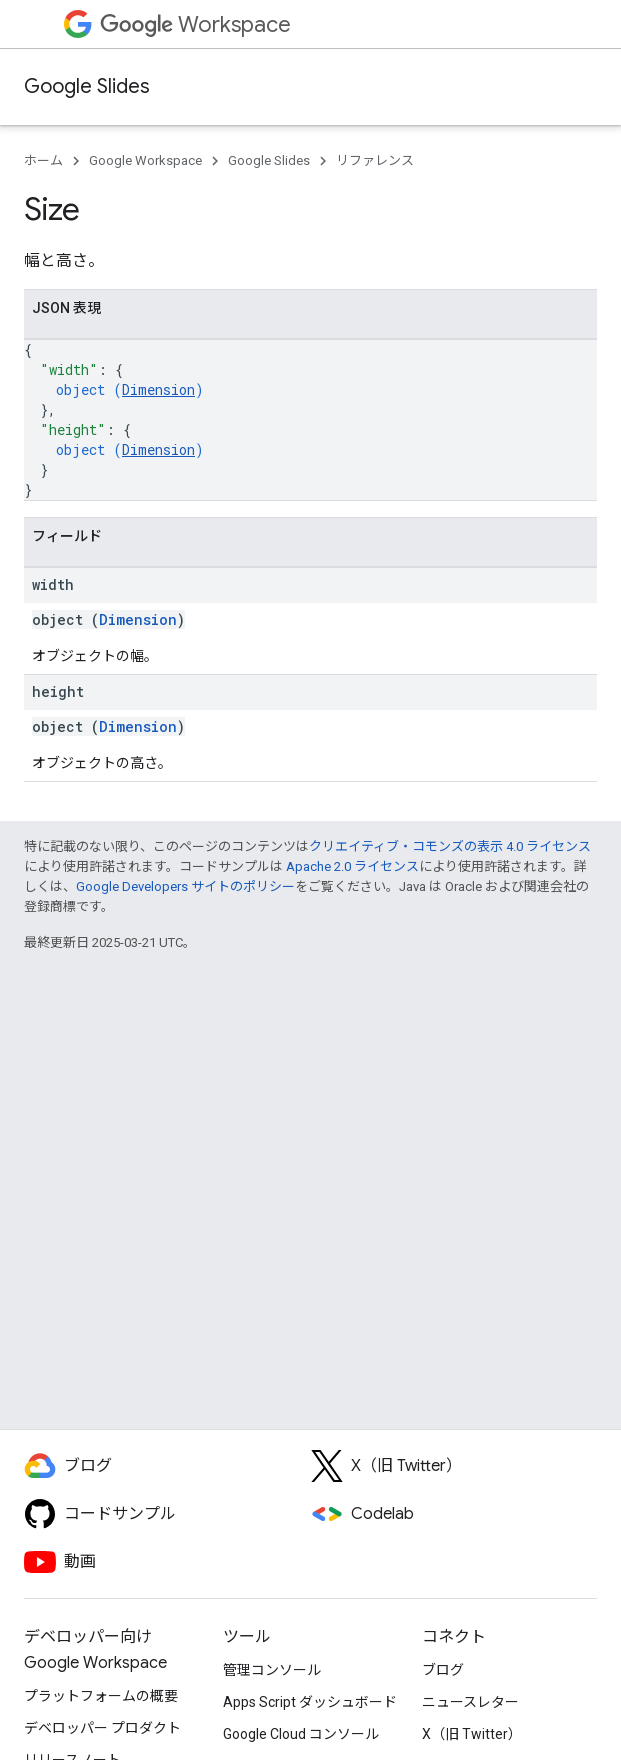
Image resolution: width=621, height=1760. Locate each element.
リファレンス (375, 160)
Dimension (158, 389)
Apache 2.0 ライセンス (352, 866)
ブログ (443, 1670)
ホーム (43, 160)
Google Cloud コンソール (301, 1734)
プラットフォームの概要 (101, 1696)
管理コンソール (272, 1670)
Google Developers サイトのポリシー (185, 886)
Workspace (195, 24)
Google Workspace (145, 160)
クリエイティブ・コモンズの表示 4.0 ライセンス (450, 846)
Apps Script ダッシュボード (310, 1702)
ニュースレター (470, 1702)
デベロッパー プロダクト (102, 1728)
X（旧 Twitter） (472, 1734)
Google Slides (87, 86)
